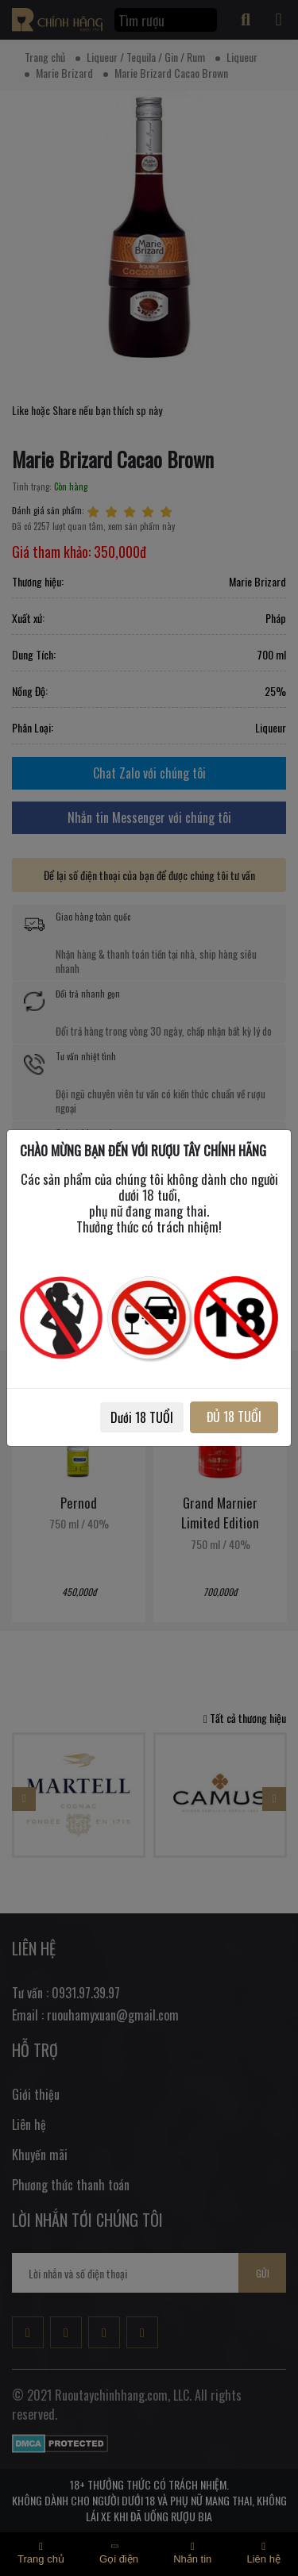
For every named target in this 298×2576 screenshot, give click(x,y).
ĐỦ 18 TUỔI (234, 1416)
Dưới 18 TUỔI (141, 1417)
